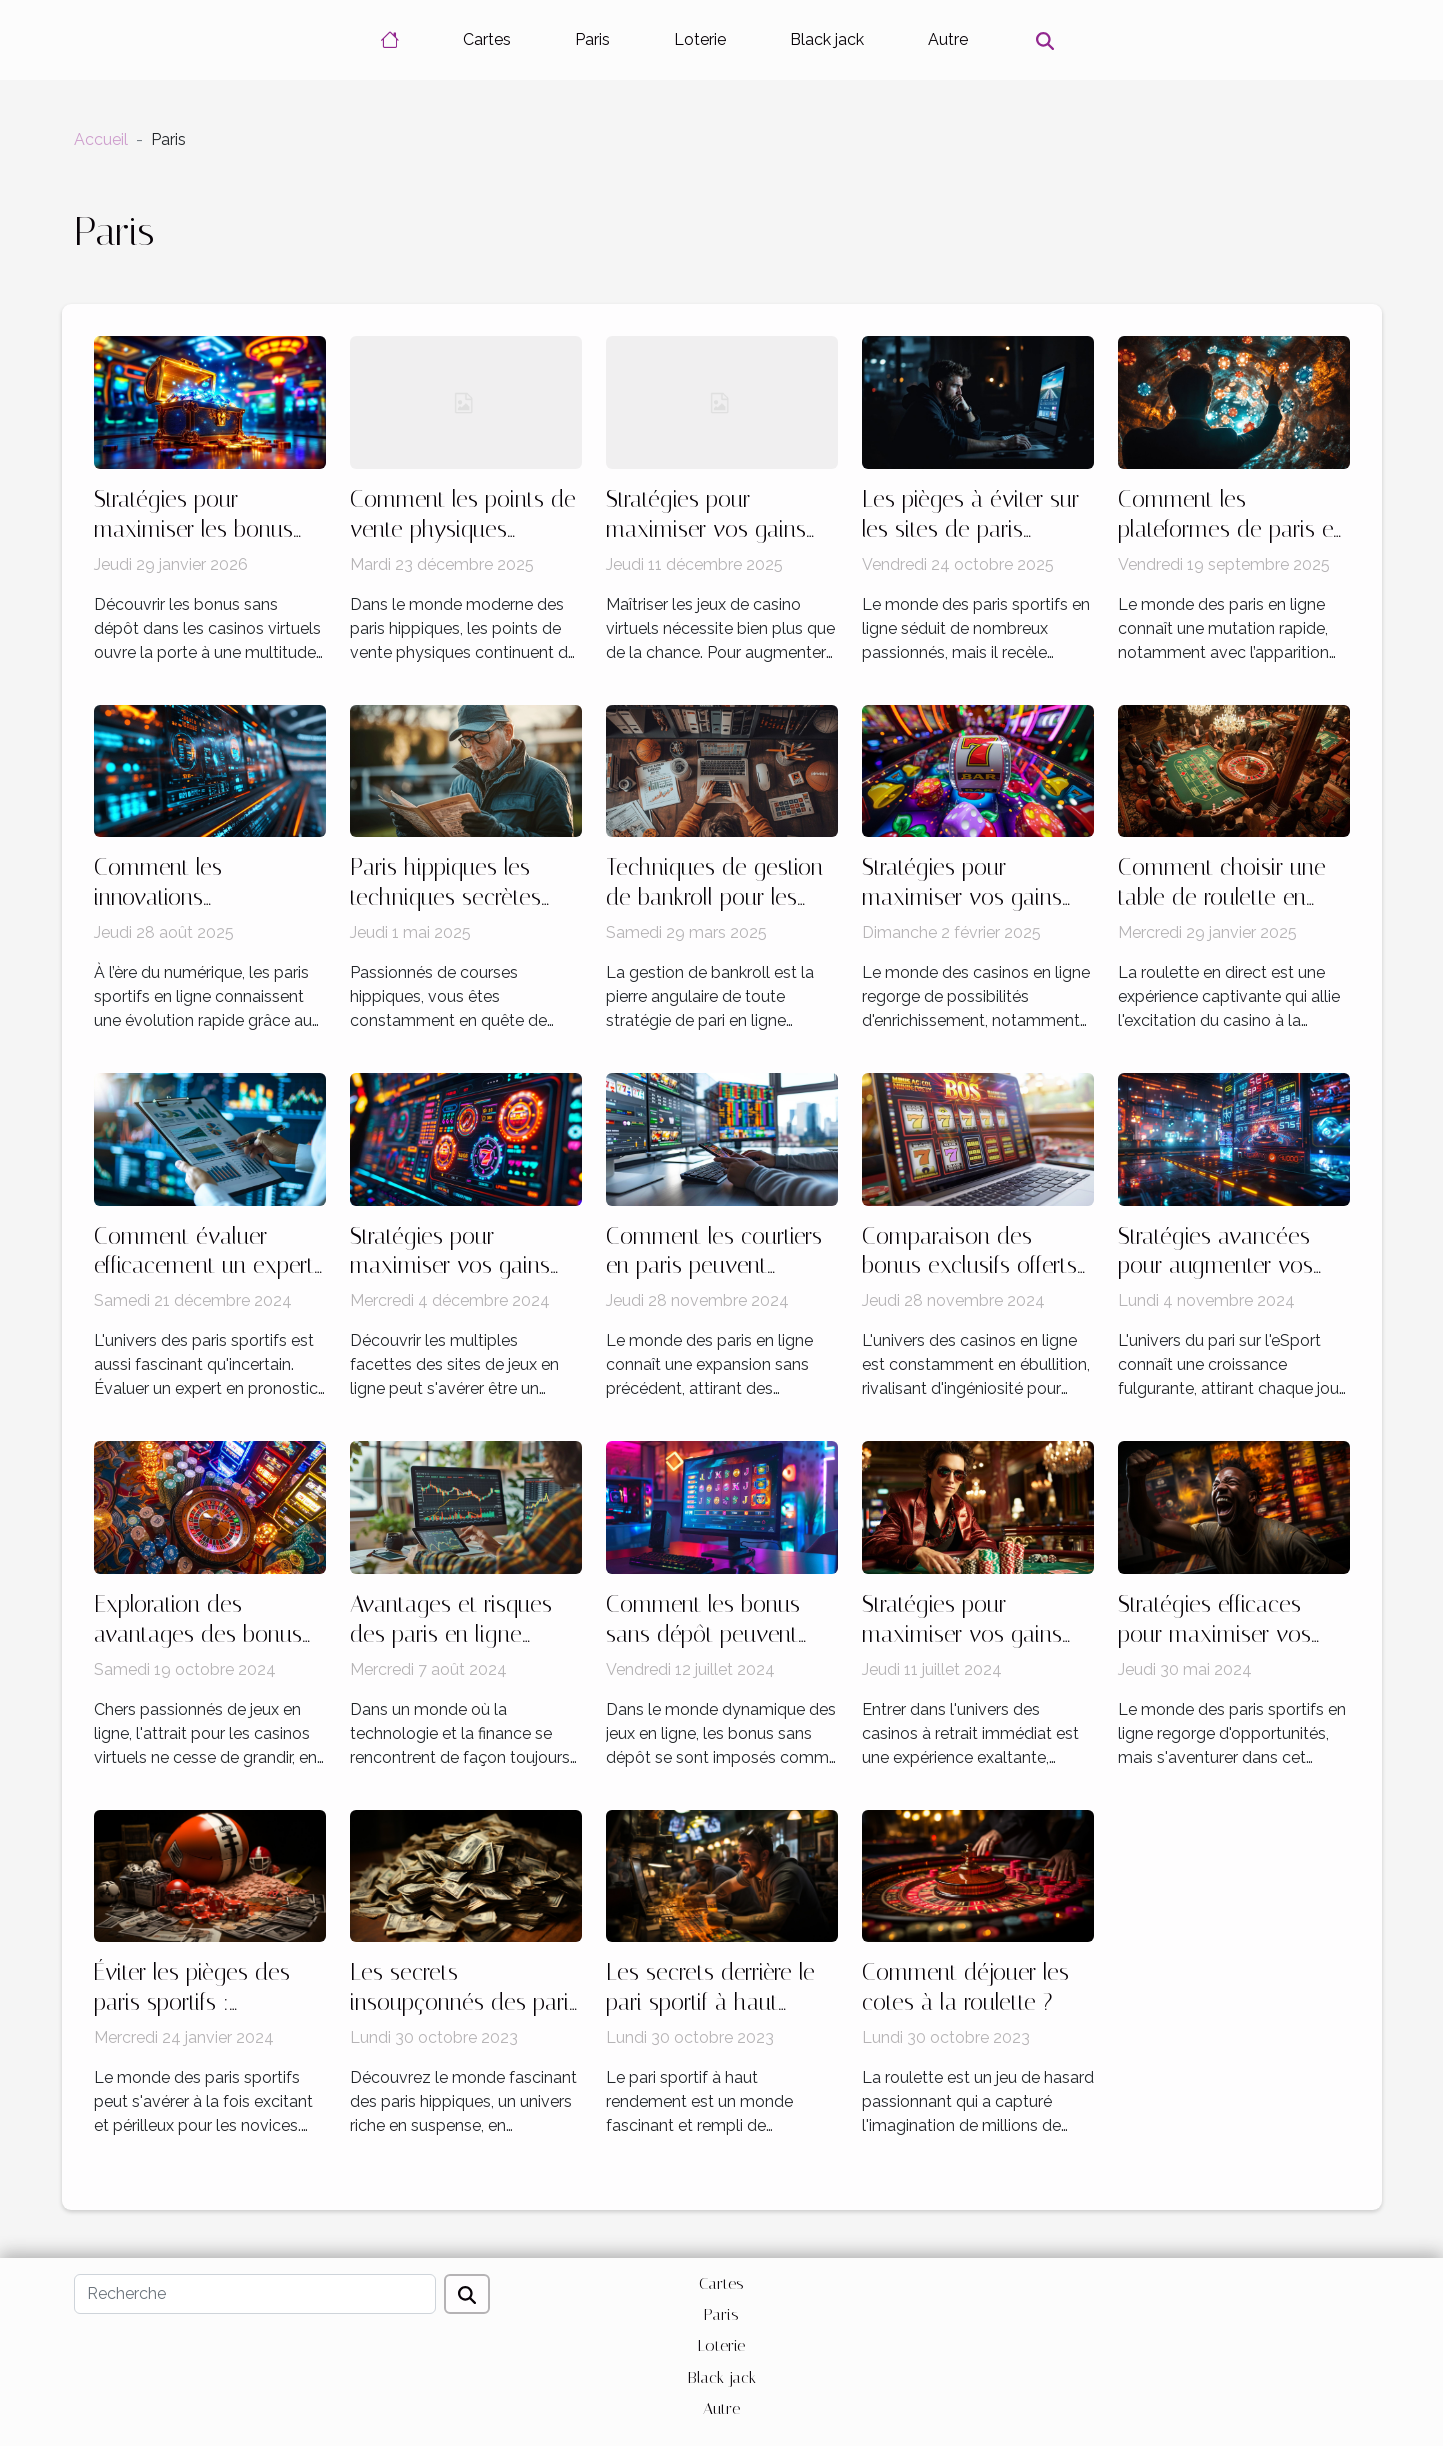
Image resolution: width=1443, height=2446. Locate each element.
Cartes (487, 39)
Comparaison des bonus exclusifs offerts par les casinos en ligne (975, 1266)
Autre (948, 39)
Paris (592, 39)
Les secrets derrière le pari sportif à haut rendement (710, 2002)
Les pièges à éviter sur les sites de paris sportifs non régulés (970, 529)
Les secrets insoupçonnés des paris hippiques (464, 2002)
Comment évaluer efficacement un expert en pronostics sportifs (204, 1266)
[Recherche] (255, 2294)
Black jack (827, 39)
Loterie (700, 39)
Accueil (101, 139)
